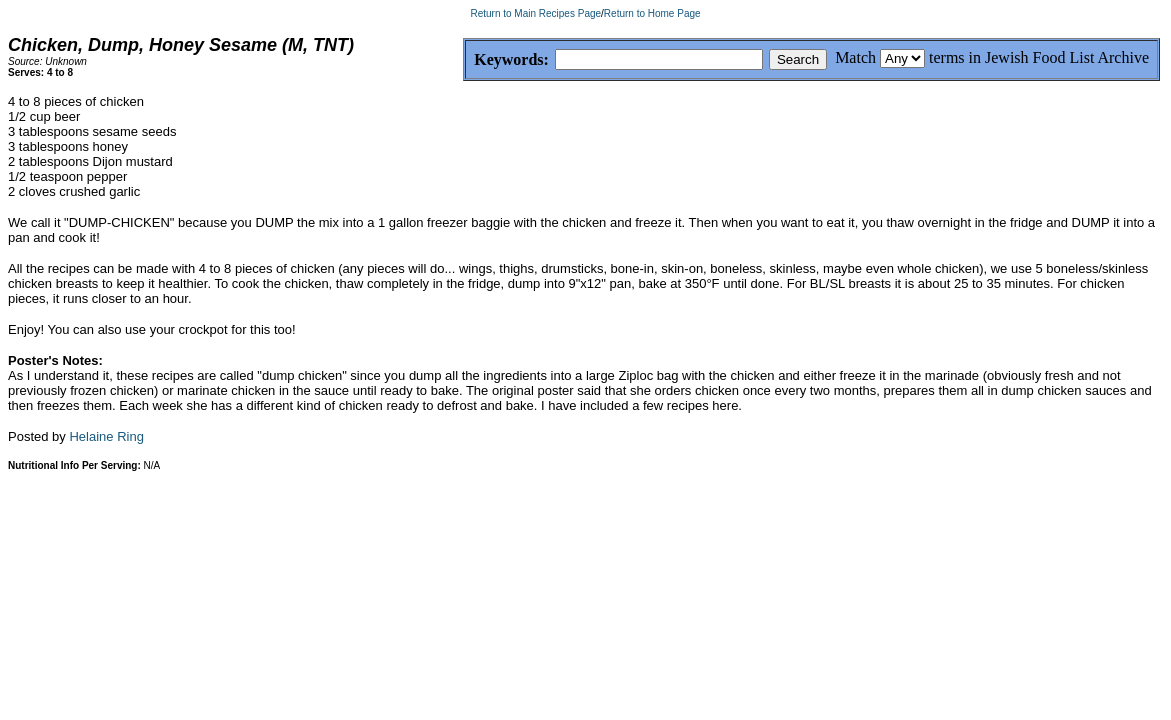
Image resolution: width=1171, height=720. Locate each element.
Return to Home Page (652, 13)
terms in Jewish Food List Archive (1039, 57)
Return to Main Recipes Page (535, 13)
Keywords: (463, 60)
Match (855, 57)
